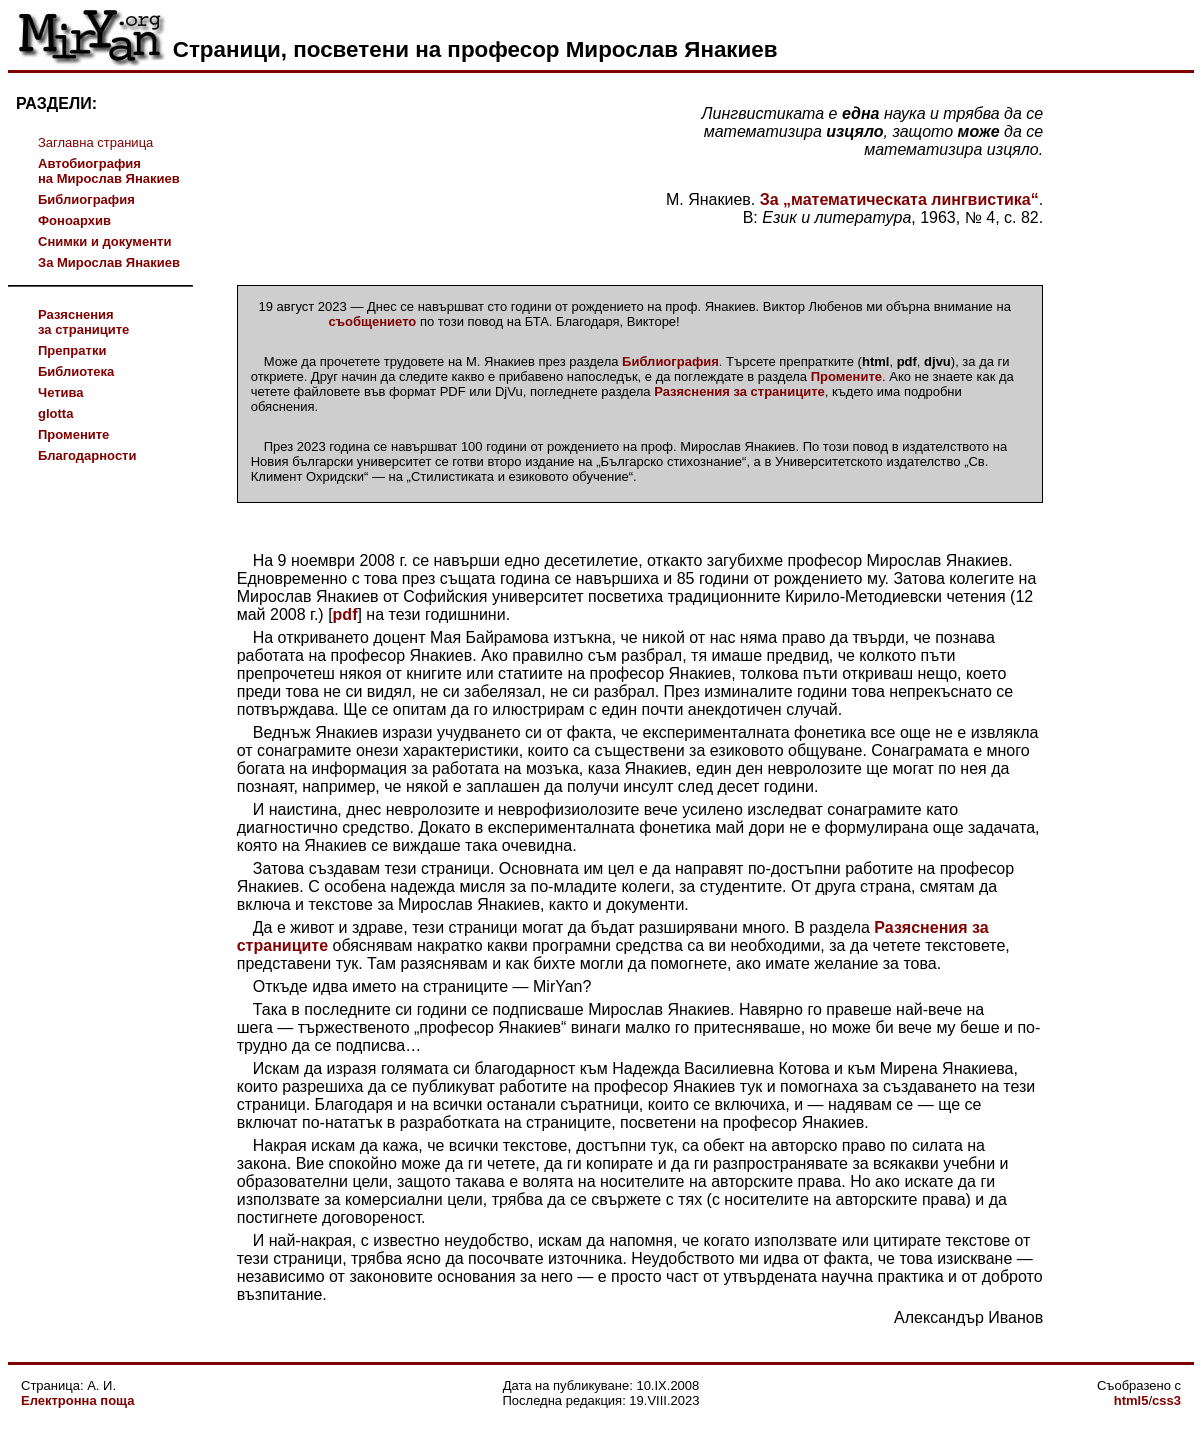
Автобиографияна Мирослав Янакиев (109, 171)
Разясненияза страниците (83, 322)
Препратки (72, 350)
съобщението (373, 321)
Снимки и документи (104, 241)
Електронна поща (77, 1400)
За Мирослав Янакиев (109, 262)
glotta (55, 413)
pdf (345, 614)
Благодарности (87, 455)
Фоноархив (74, 220)
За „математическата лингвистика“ (899, 199)
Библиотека (76, 371)
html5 (1131, 1400)
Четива (61, 392)
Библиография (86, 199)
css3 (1166, 1400)
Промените (73, 434)
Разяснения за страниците (739, 391)
